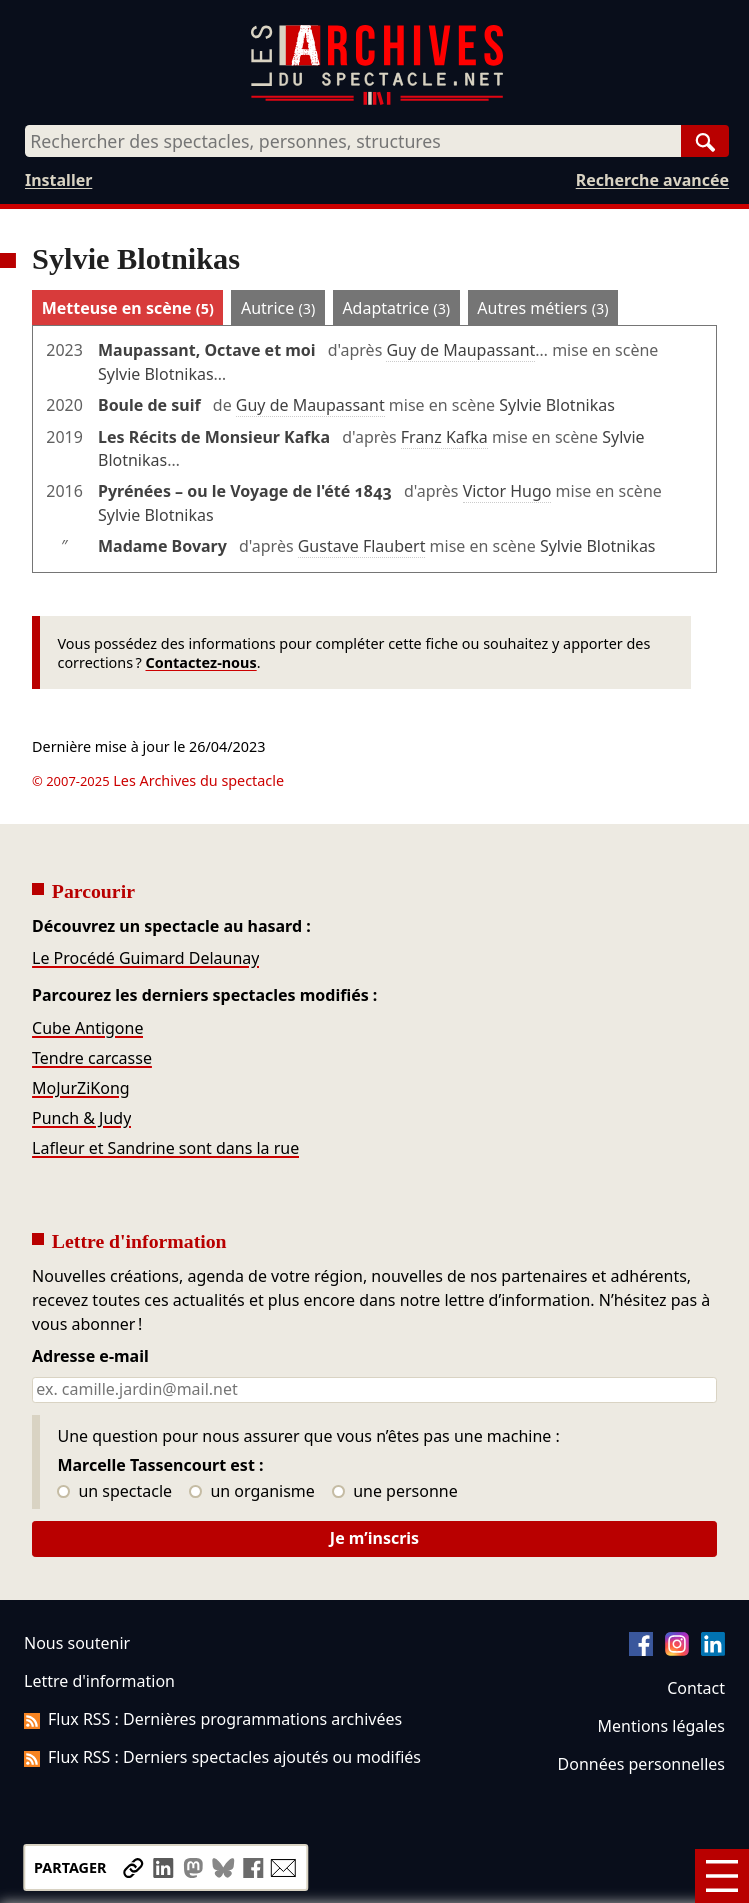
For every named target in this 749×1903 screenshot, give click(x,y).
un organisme (251, 1492)
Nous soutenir (77, 1643)
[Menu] (722, 1876)
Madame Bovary (162, 546)
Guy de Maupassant (460, 350)
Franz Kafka (444, 437)
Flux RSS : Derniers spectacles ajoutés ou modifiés (222, 1757)
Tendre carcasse (92, 1058)
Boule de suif (149, 405)
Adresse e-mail (90, 1357)
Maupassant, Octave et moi (207, 350)
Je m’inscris (374, 1538)
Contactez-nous (200, 662)
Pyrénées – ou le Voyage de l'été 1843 (245, 491)
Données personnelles (641, 1764)
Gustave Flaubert (362, 546)
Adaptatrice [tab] (396, 308)
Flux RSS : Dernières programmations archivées (213, 1719)
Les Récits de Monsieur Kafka (214, 437)
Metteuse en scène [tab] (128, 308)
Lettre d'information (99, 1681)
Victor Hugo (507, 491)
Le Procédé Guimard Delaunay (145, 958)
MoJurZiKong (81, 1088)
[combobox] (353, 141)
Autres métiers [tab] (542, 308)
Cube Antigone (87, 1028)
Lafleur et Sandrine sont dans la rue (165, 1148)
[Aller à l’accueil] (377, 100)
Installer (58, 180)
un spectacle (114, 1492)
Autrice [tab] (278, 308)
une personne (394, 1492)
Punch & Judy (81, 1118)
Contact (696, 1688)
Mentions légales (661, 1726)
